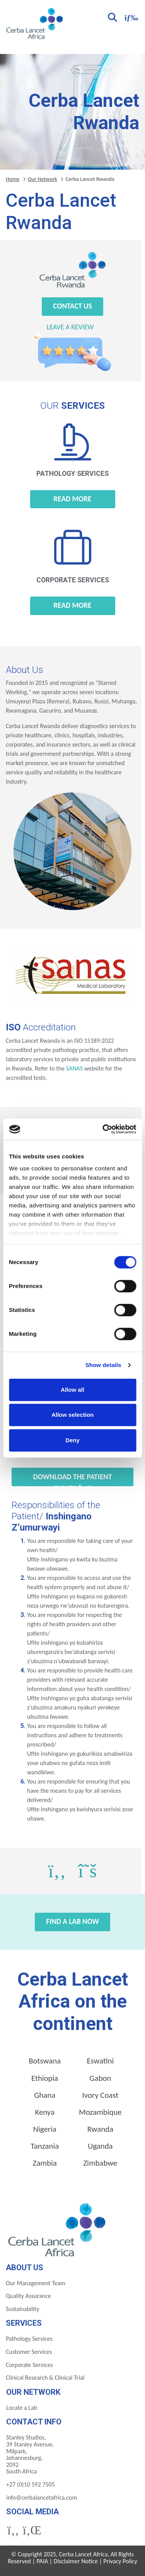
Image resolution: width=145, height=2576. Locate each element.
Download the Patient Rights (72, 1479)
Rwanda (100, 2129)
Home (12, 178)
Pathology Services (29, 2338)
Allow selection (72, 1414)
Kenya (44, 2112)
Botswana (45, 2061)
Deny (72, 1440)
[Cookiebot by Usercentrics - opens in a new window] (103, 1129)
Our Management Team (35, 2283)
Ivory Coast (100, 2095)
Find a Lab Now (72, 1921)
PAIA (42, 2561)
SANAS (74, 1068)
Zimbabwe (100, 2163)
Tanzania (45, 2146)
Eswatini (100, 2061)
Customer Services (29, 2351)
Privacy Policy (120, 2561)
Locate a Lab (21, 2407)
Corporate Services (29, 2365)
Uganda (100, 2146)
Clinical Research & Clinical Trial (45, 2377)
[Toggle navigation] (130, 16)
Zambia (45, 2163)
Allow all (72, 1389)
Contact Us (72, 306)
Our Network (42, 178)
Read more (73, 498)
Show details (103, 1365)
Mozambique (100, 2112)
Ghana (44, 2095)
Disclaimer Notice (76, 2561)
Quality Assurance (28, 2296)
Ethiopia (44, 2078)
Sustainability (22, 2309)
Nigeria (44, 2129)
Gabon (100, 2078)
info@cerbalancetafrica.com (41, 2497)
